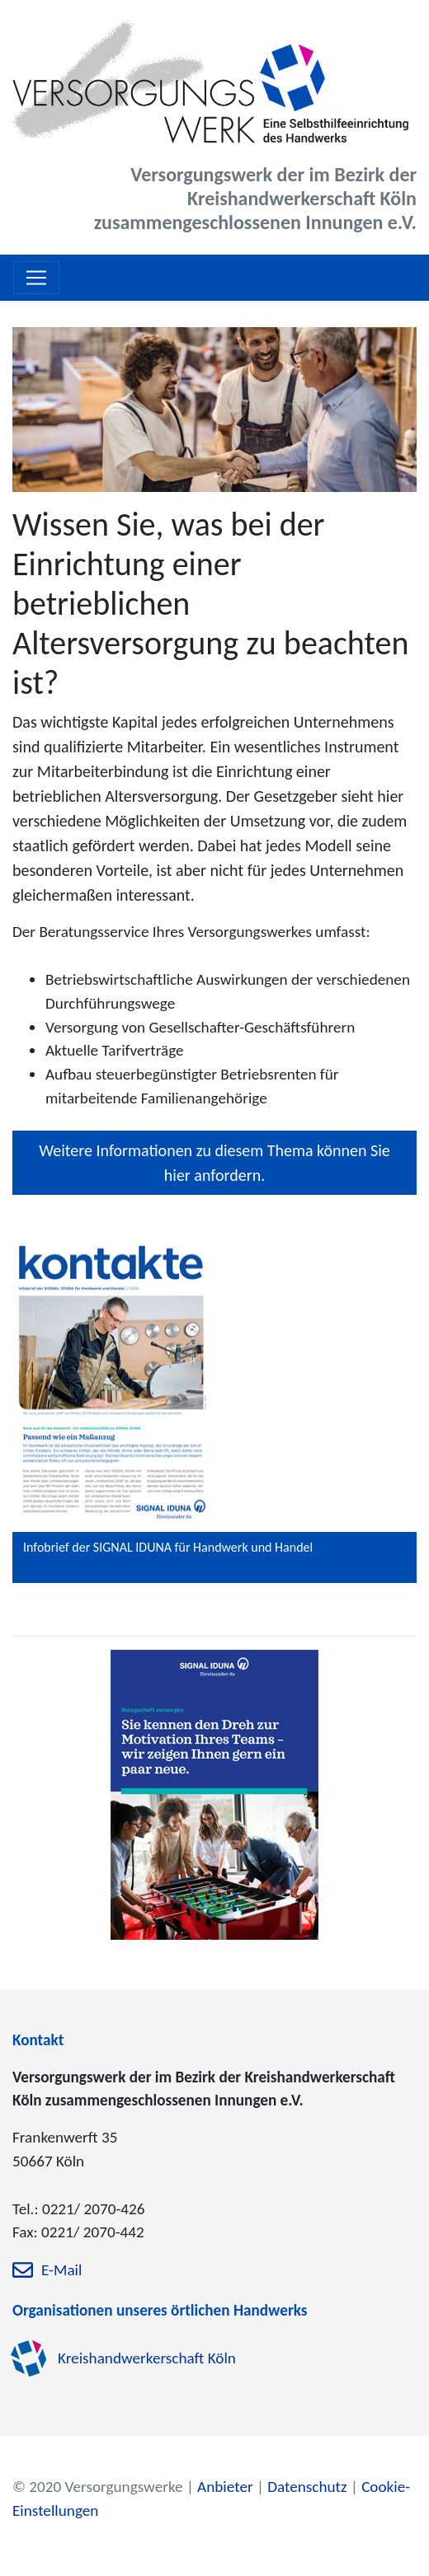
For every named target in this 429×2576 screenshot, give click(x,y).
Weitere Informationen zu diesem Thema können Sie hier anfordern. (214, 1162)
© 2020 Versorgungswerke (97, 2486)
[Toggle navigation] (36, 277)
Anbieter (225, 2486)
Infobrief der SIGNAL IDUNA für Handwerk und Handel (168, 1547)
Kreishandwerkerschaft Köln (147, 2358)
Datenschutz (306, 2486)
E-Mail (61, 2270)
